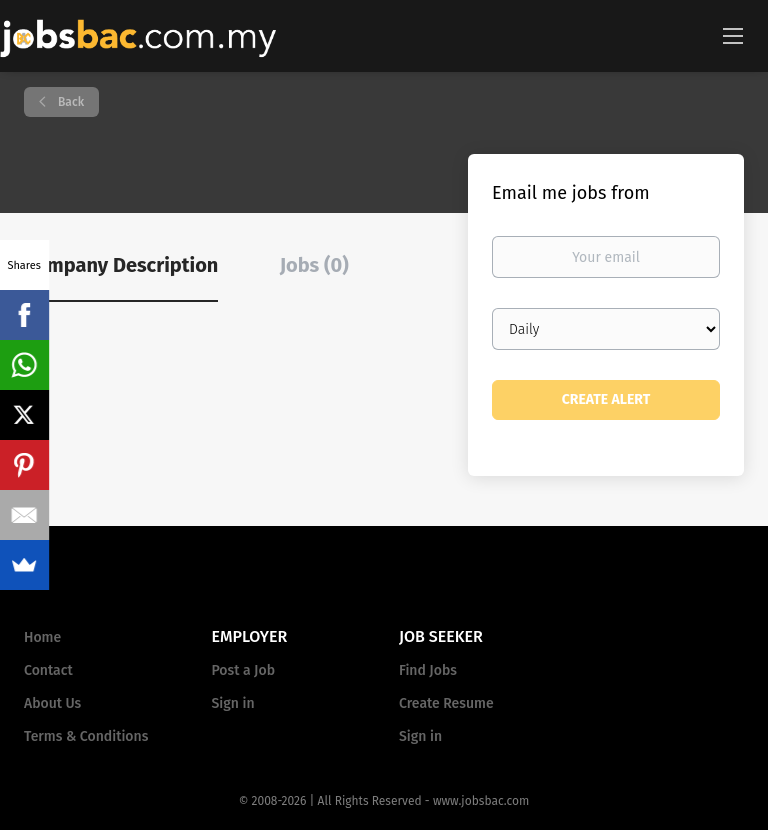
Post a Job (243, 670)
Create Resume (446, 703)
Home (42, 637)
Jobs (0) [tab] (314, 265)
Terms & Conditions (86, 736)
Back (69, 102)
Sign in (233, 703)
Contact (48, 670)
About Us (52, 703)
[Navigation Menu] (733, 35)
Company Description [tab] (121, 265)
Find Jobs (428, 670)
